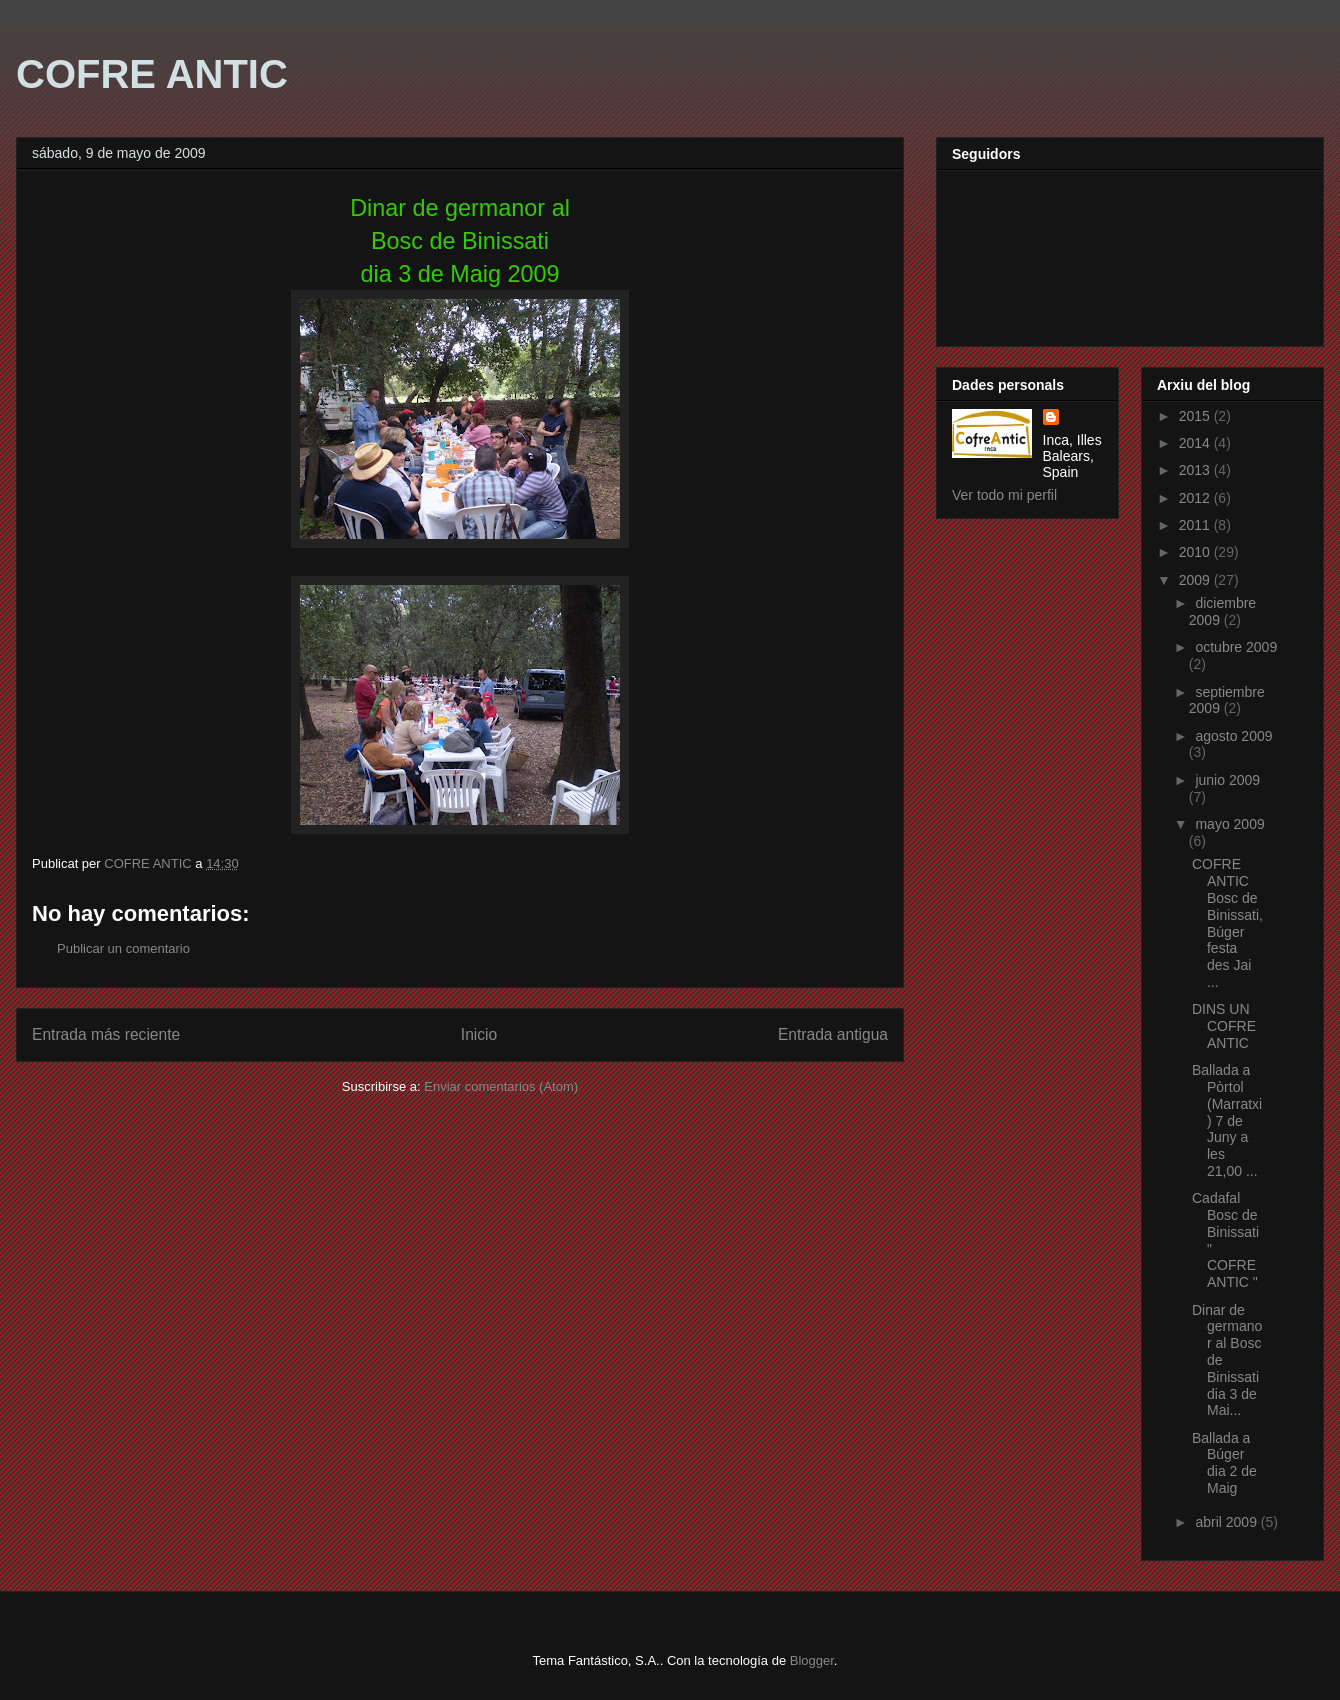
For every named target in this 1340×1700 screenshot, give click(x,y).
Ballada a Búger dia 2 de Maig (1224, 1463)
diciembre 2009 (1222, 611)
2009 (1196, 580)
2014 (1196, 443)
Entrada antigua (833, 1034)
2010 (1196, 552)
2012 (1196, 498)
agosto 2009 (1233, 736)
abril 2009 (1227, 1522)
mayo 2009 (1229, 824)
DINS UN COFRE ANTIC (1224, 1026)
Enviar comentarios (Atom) (501, 1086)
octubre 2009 (1236, 647)
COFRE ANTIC (152, 74)
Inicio (479, 1034)
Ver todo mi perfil (1004, 495)
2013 (1196, 470)
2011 (1196, 525)
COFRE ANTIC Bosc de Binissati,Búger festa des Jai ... (1227, 923)
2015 (1196, 416)
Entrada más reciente (106, 1034)
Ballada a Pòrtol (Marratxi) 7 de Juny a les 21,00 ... (1227, 1120)
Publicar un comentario (123, 948)
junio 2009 (1227, 780)
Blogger (812, 1660)
